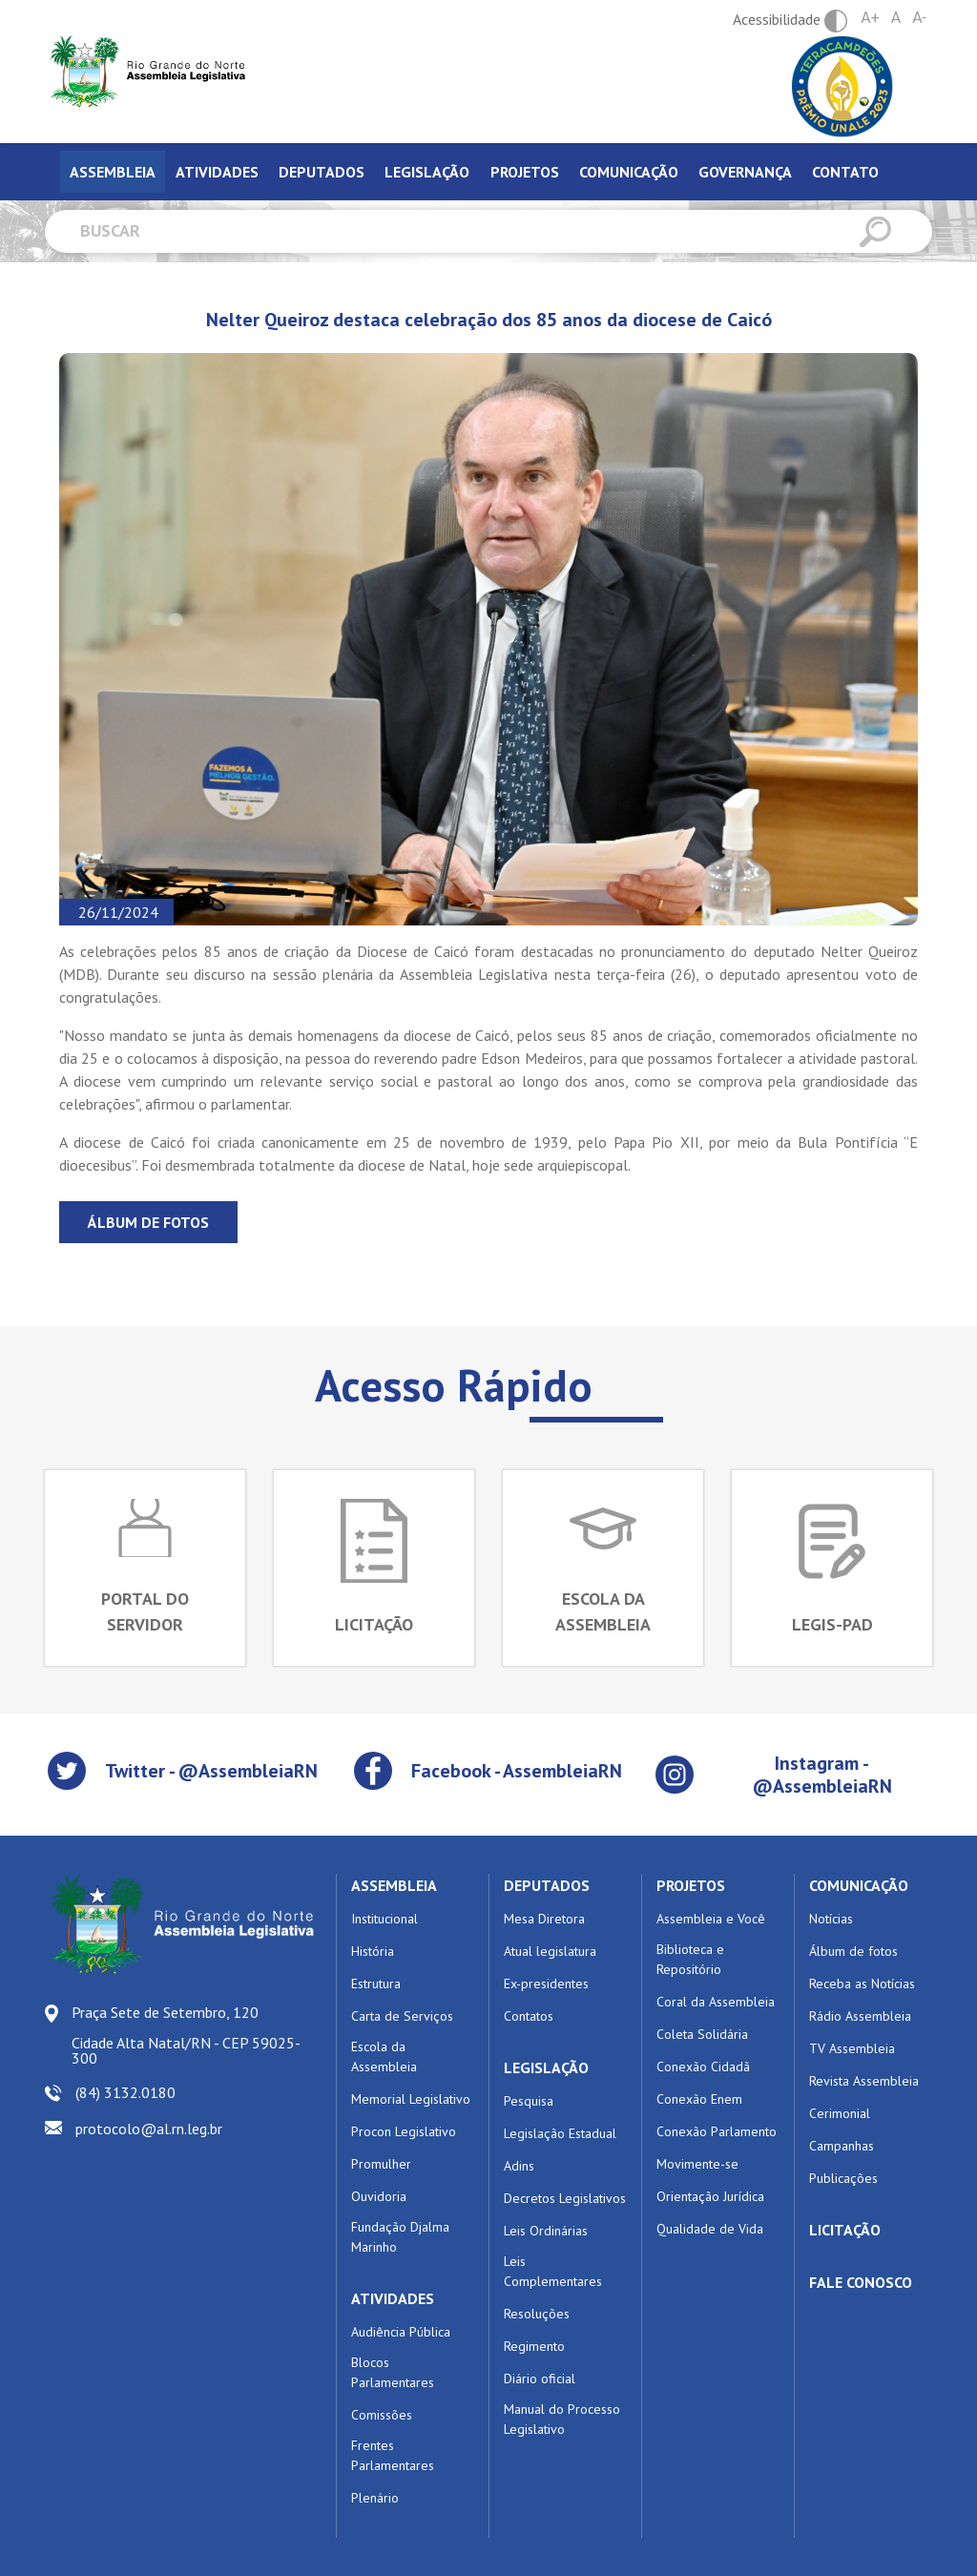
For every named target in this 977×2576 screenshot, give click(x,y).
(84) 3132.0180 (125, 2092)
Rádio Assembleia (860, 2016)
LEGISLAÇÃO (546, 2067)
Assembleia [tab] (113, 171)
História (372, 1951)
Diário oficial (539, 2378)
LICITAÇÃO (845, 2229)
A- (919, 18)
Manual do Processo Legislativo (562, 2419)
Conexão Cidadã (703, 2066)
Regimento (534, 2346)
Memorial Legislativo (410, 2099)
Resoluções (537, 2313)
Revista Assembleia (864, 2080)
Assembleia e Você (710, 1918)
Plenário (375, 2497)
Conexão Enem (699, 2099)
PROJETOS (690, 1885)
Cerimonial (839, 2113)
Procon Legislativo (403, 2131)
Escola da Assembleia (384, 2056)
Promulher (381, 2163)
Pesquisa (528, 2100)
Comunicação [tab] (628, 171)
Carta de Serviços (402, 2016)
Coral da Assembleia (715, 2001)
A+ (870, 18)
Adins (519, 2165)
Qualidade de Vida (709, 2228)
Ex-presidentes (546, 1983)
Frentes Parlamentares (392, 2455)
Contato (845, 171)
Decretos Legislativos (565, 2198)
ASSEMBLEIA (394, 1885)
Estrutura (376, 1983)
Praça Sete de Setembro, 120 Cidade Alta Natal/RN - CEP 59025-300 (186, 2035)
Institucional (384, 1918)
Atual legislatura (550, 1951)
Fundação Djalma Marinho (400, 2236)
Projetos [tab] (524, 171)
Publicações (843, 2178)
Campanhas (841, 2145)
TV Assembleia (852, 2048)
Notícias (831, 1918)
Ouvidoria (378, 2196)
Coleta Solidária (702, 2034)
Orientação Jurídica (710, 2196)
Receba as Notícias (862, 1983)
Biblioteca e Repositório (690, 1959)
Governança (745, 171)
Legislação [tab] (427, 171)
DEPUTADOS (547, 1885)
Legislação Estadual (560, 2133)
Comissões (381, 2414)
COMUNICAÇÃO (858, 1885)
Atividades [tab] (217, 171)
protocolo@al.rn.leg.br (148, 2128)
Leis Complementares (553, 2271)
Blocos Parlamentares (392, 2372)
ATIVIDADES (392, 2298)
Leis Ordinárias (546, 2230)
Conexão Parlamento (716, 2131)
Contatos (528, 2016)
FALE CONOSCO (860, 2282)
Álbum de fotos (148, 1222)
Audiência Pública (400, 2331)
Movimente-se (697, 2163)
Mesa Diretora (544, 1918)
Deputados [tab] (321, 171)
